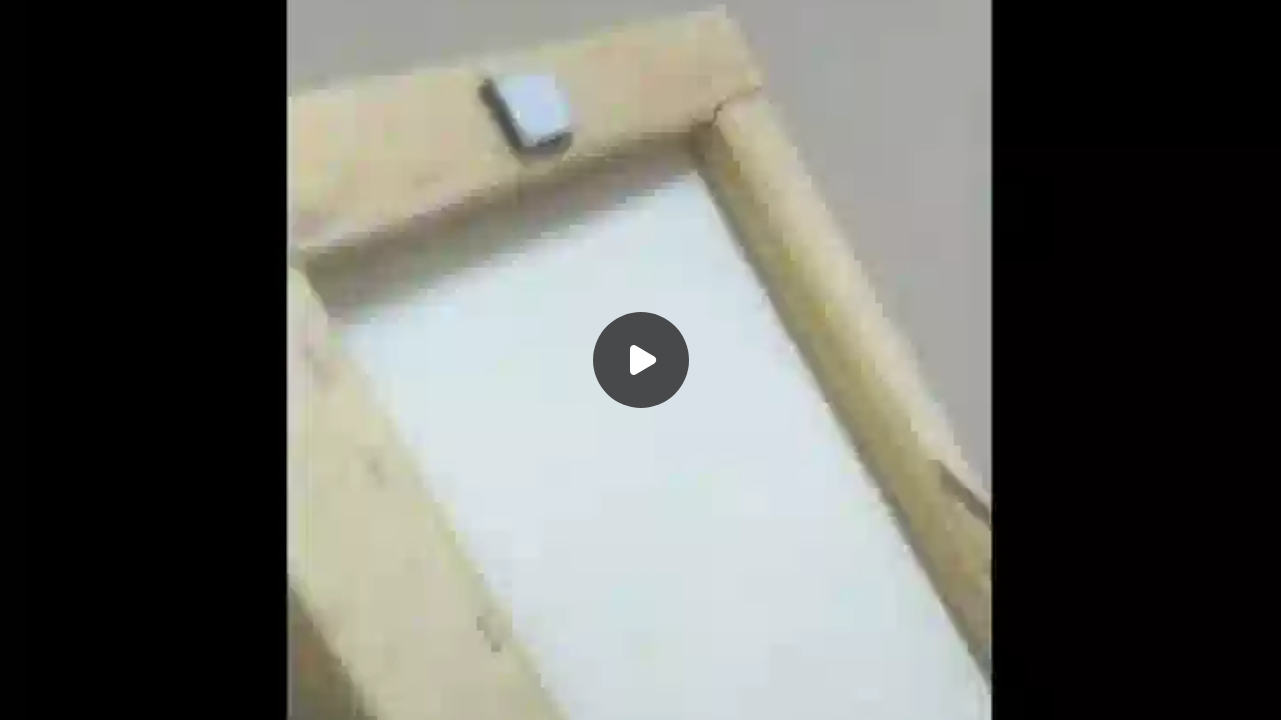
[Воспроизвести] (640, 360)
